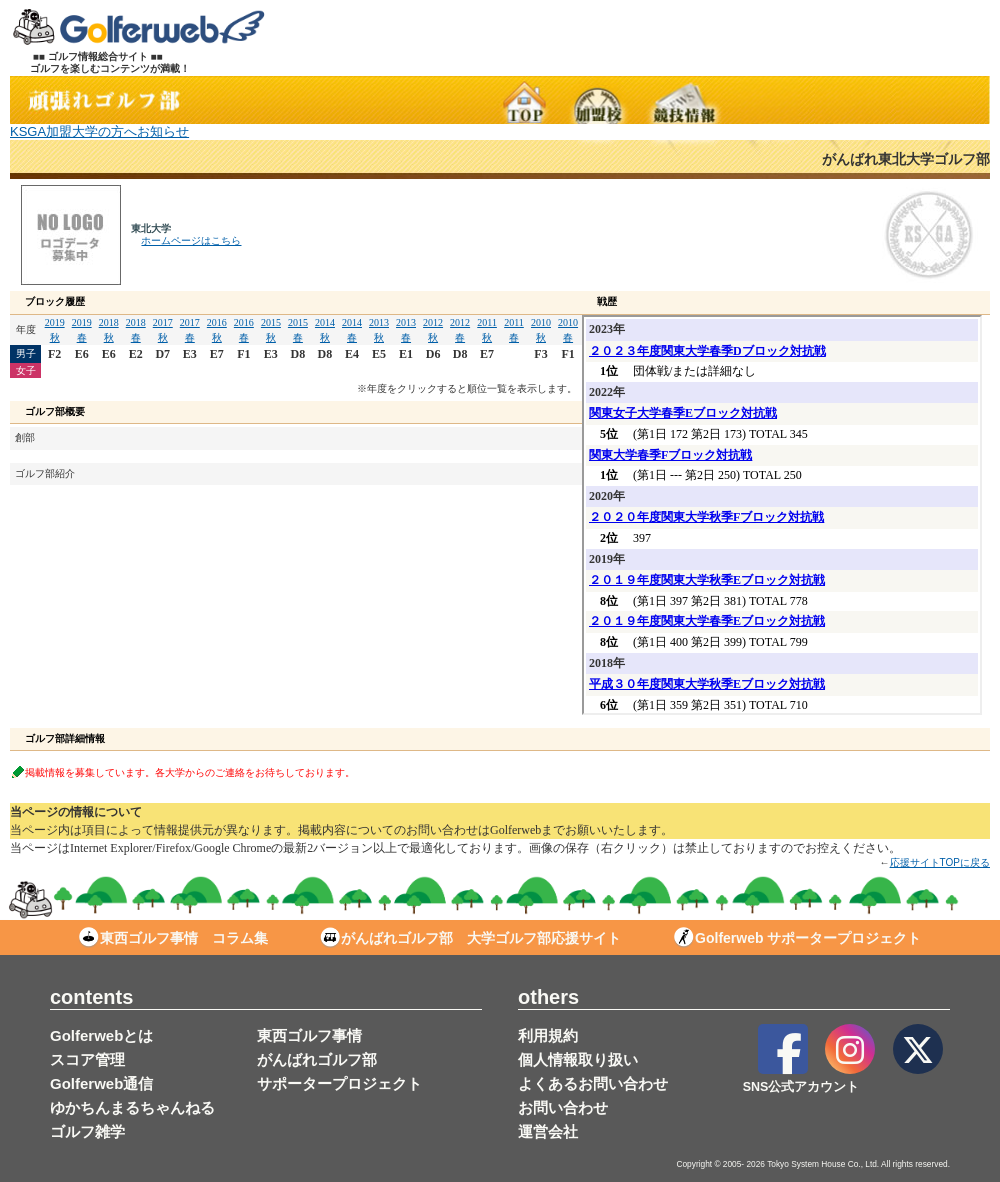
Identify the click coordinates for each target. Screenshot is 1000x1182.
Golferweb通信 (101, 1083)
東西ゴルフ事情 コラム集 (173, 938)
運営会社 (548, 1131)
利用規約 (548, 1035)
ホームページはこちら (191, 240)
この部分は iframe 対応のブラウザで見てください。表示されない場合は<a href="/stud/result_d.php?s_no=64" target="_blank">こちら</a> (782, 515)
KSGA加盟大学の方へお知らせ (99, 131)
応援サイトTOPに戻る (940, 862)
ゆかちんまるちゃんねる (132, 1107)
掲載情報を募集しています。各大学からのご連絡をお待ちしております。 (190, 771)
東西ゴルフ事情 (309, 1035)
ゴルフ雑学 (87, 1131)
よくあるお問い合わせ (593, 1083)
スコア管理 (87, 1059)
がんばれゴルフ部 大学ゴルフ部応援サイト (470, 938)
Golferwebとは (101, 1035)
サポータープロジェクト (339, 1083)
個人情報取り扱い (578, 1059)
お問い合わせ (563, 1107)
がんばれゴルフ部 (317, 1059)
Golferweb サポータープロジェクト (797, 938)
